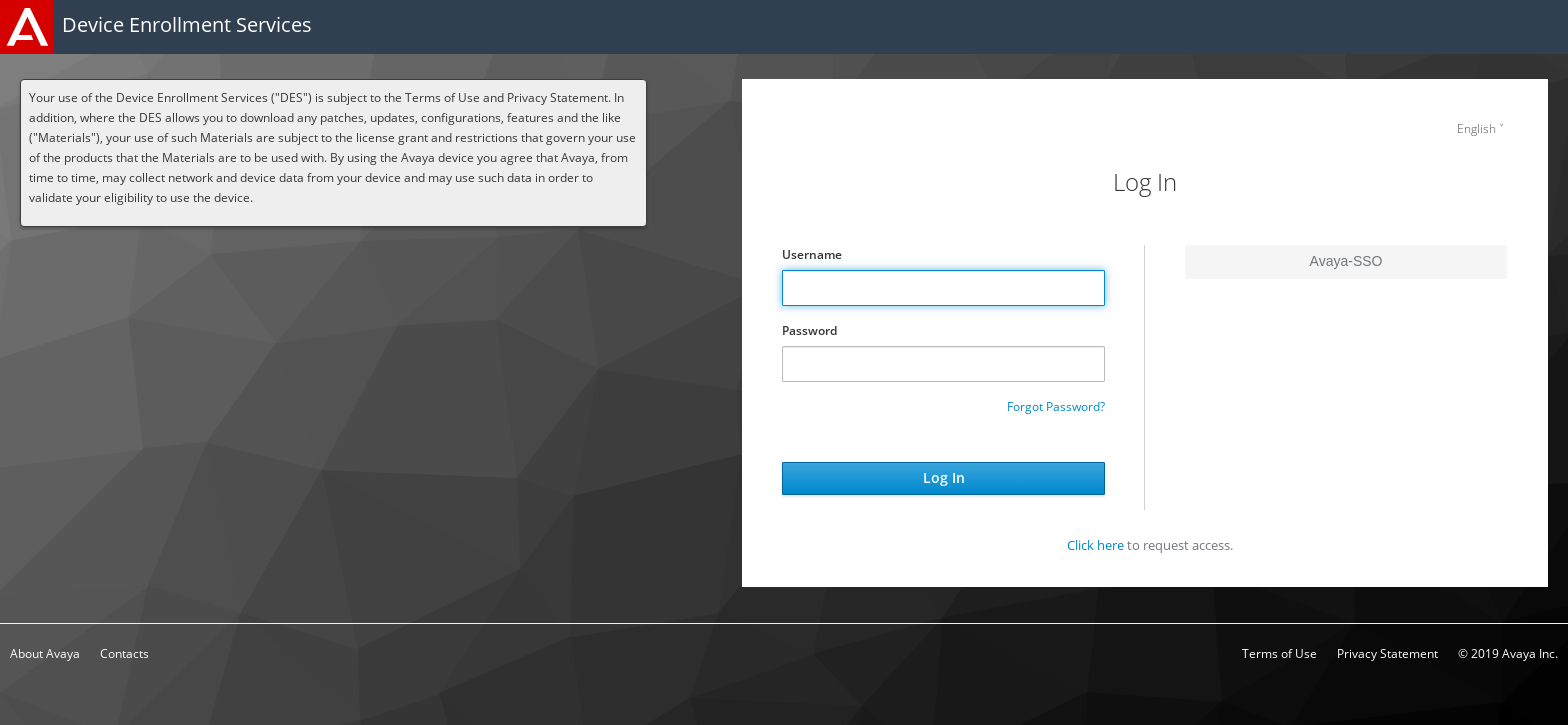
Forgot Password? (1056, 406)
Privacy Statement (1387, 653)
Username (812, 254)
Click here (1095, 545)
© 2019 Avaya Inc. (1508, 653)
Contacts (124, 653)
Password (809, 330)
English (1476, 128)
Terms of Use (1279, 653)
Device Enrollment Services (187, 24)
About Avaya (45, 653)
